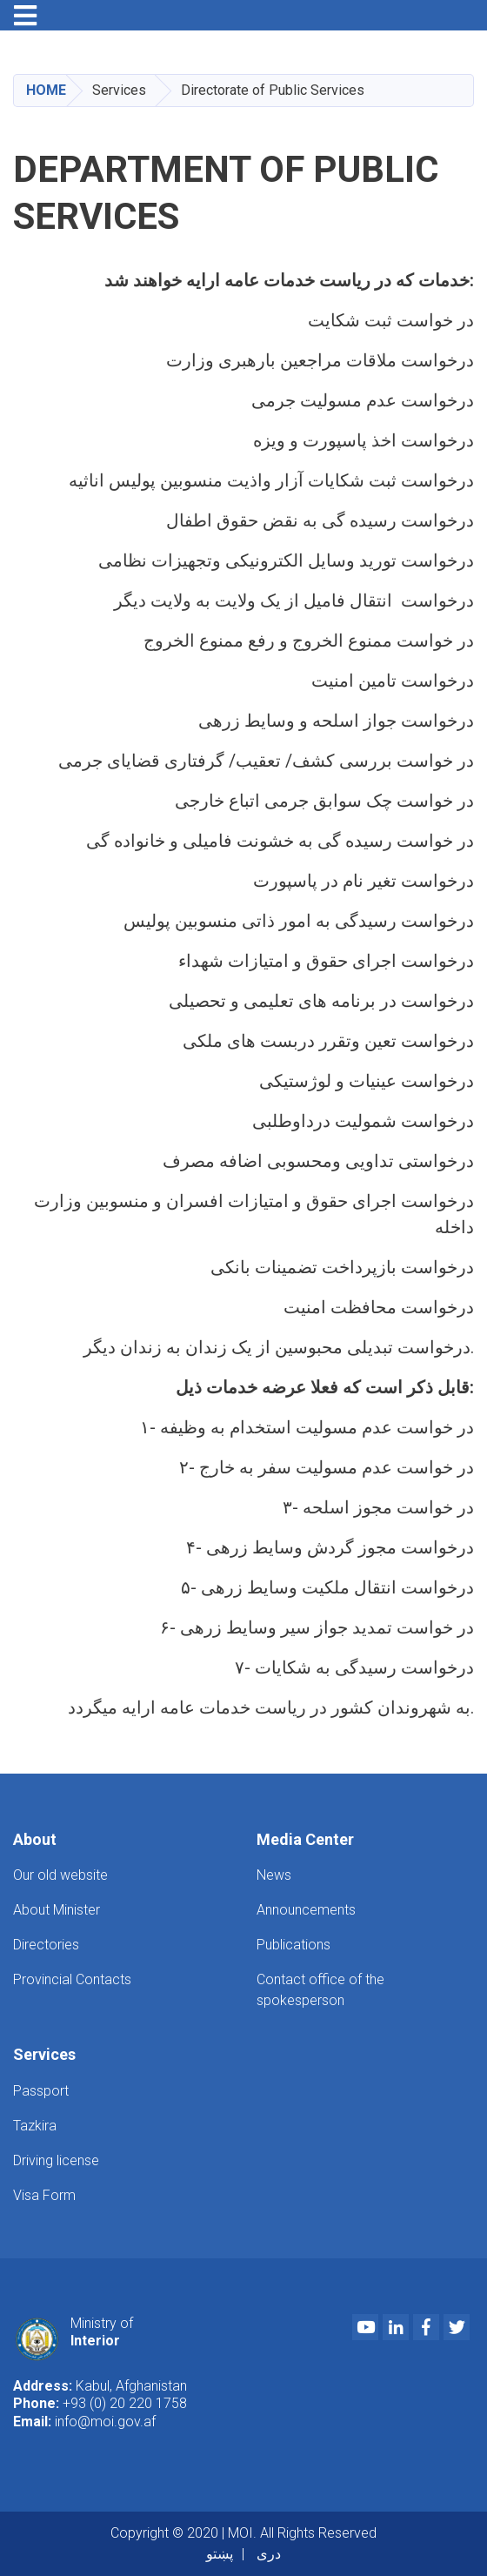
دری (269, 2554)
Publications (293, 1944)
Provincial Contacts (72, 1979)
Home (46, 90)
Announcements (306, 1910)
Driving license (56, 2160)
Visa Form (44, 2195)
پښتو (219, 2554)
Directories (46, 1944)
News (274, 1875)
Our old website (60, 1875)
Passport (41, 2091)
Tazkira (35, 2125)
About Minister (56, 1910)
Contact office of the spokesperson (320, 1990)
